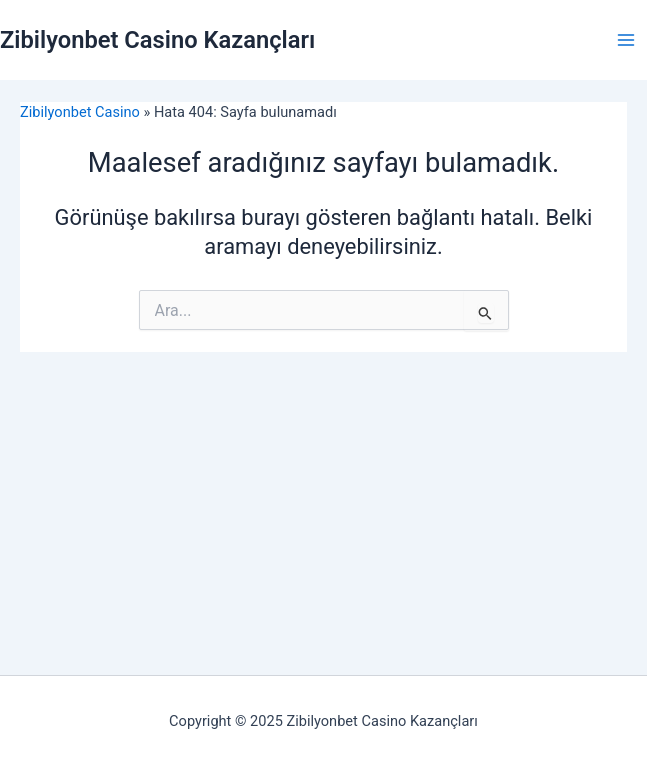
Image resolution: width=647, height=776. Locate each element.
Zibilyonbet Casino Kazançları (157, 40)
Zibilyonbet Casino (80, 112)
